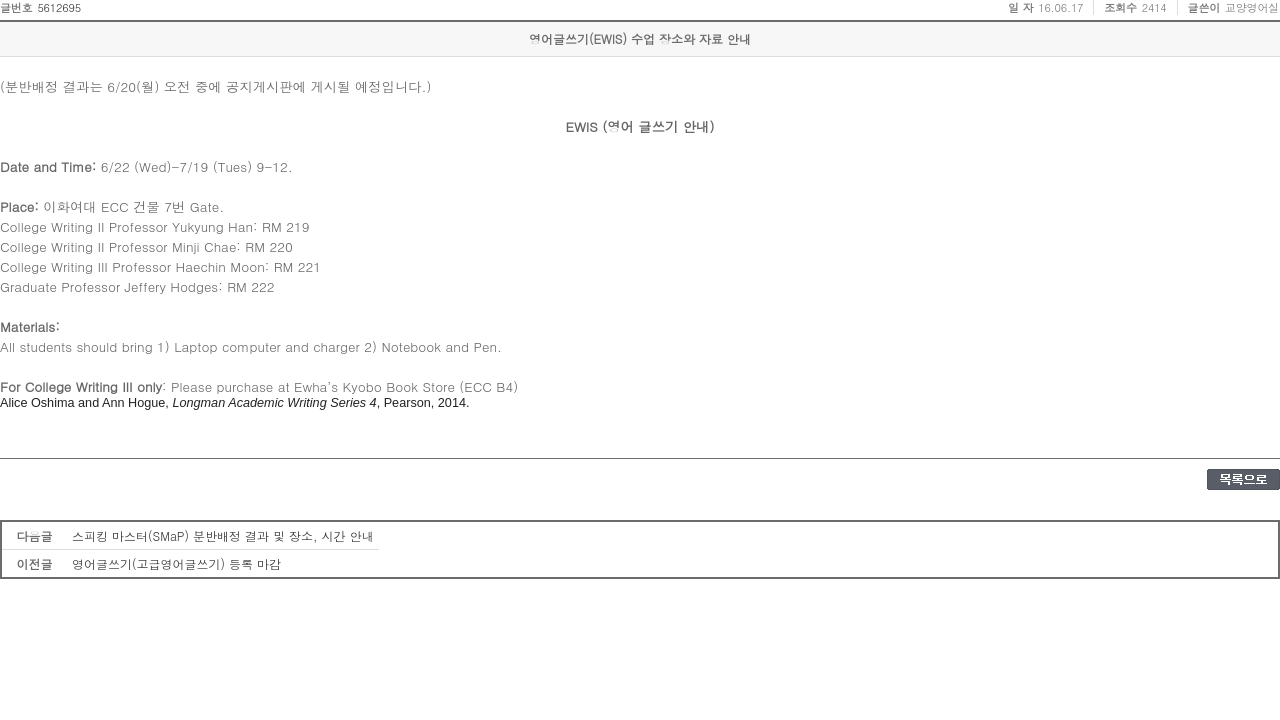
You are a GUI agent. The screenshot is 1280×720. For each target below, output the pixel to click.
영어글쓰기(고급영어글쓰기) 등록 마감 (176, 563)
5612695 (59, 7)
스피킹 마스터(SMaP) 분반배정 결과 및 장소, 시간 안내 (223, 535)
